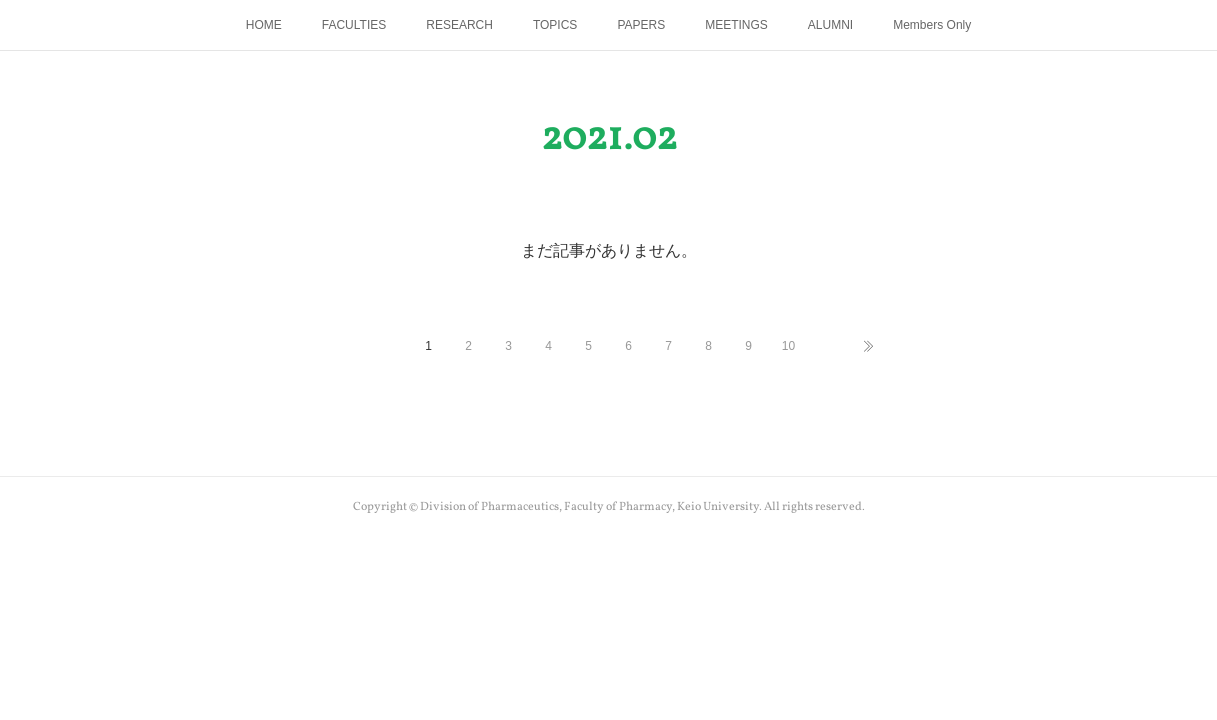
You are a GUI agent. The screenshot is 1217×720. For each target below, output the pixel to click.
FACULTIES (354, 25)
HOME (264, 25)
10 (788, 346)
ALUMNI (830, 25)
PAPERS (641, 25)
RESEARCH (459, 25)
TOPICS (555, 25)
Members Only (932, 25)
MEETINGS (736, 25)
